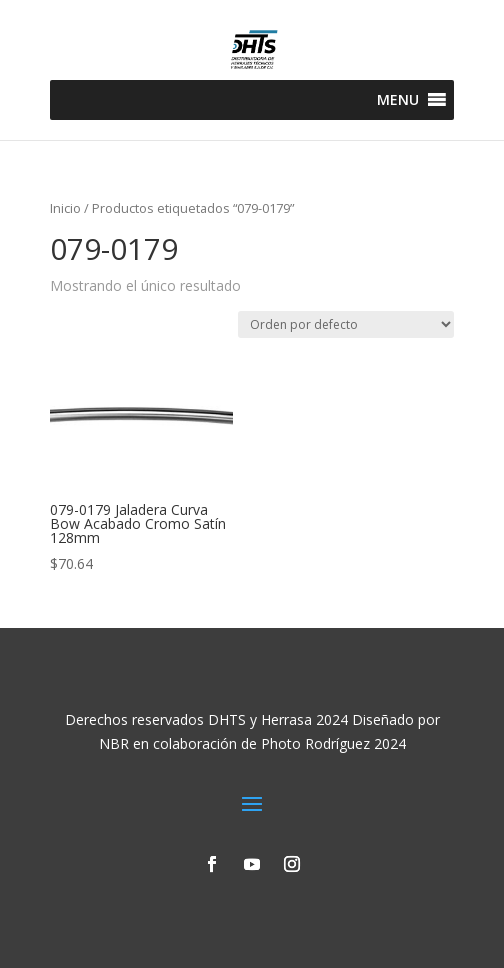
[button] (398, 100)
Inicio (65, 208)
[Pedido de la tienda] (346, 324)
